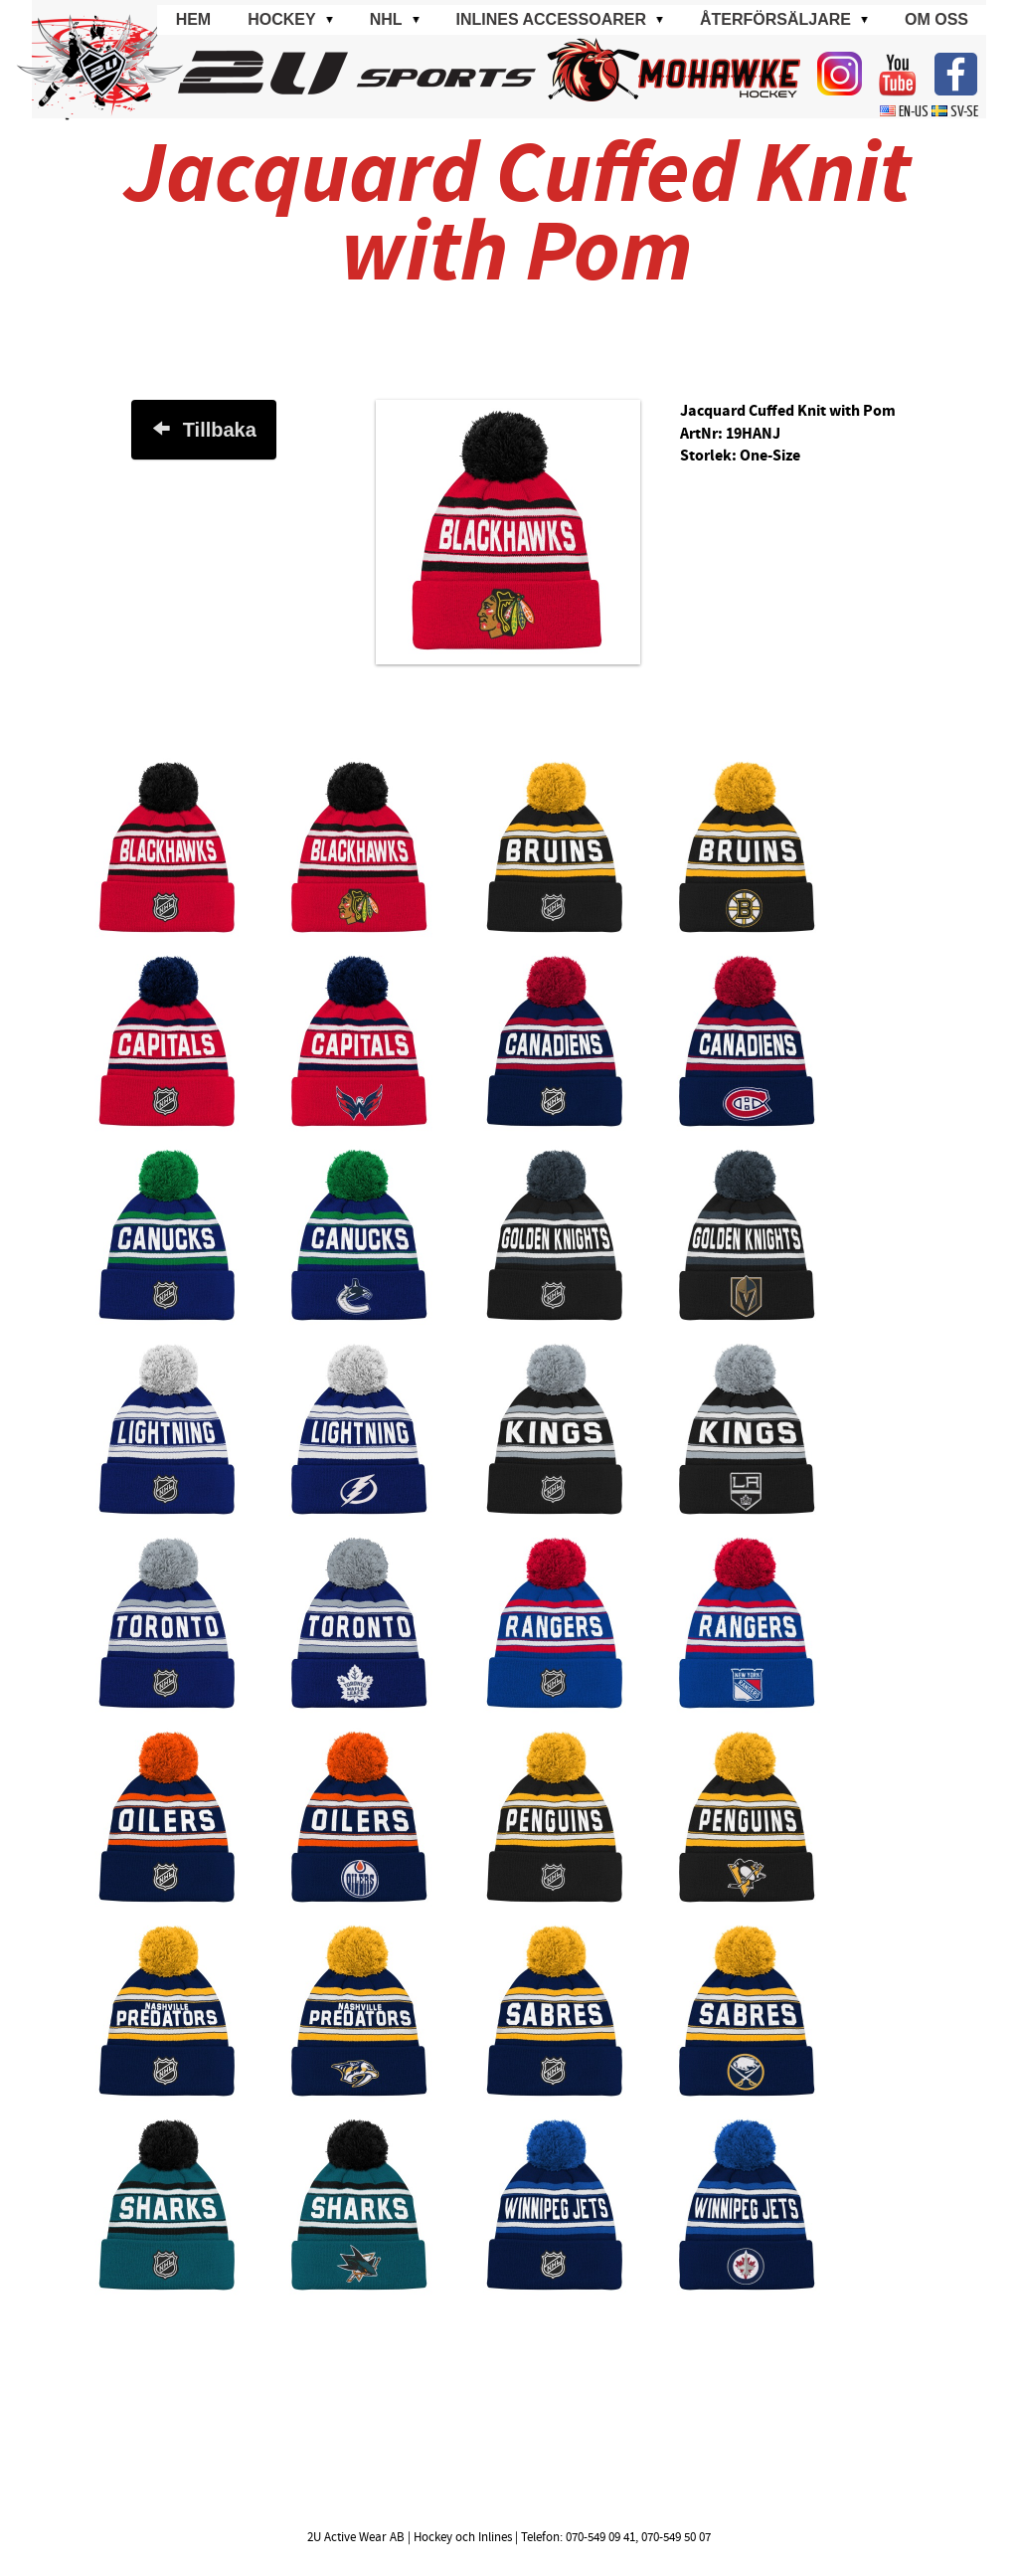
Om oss (936, 19)
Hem (194, 19)
